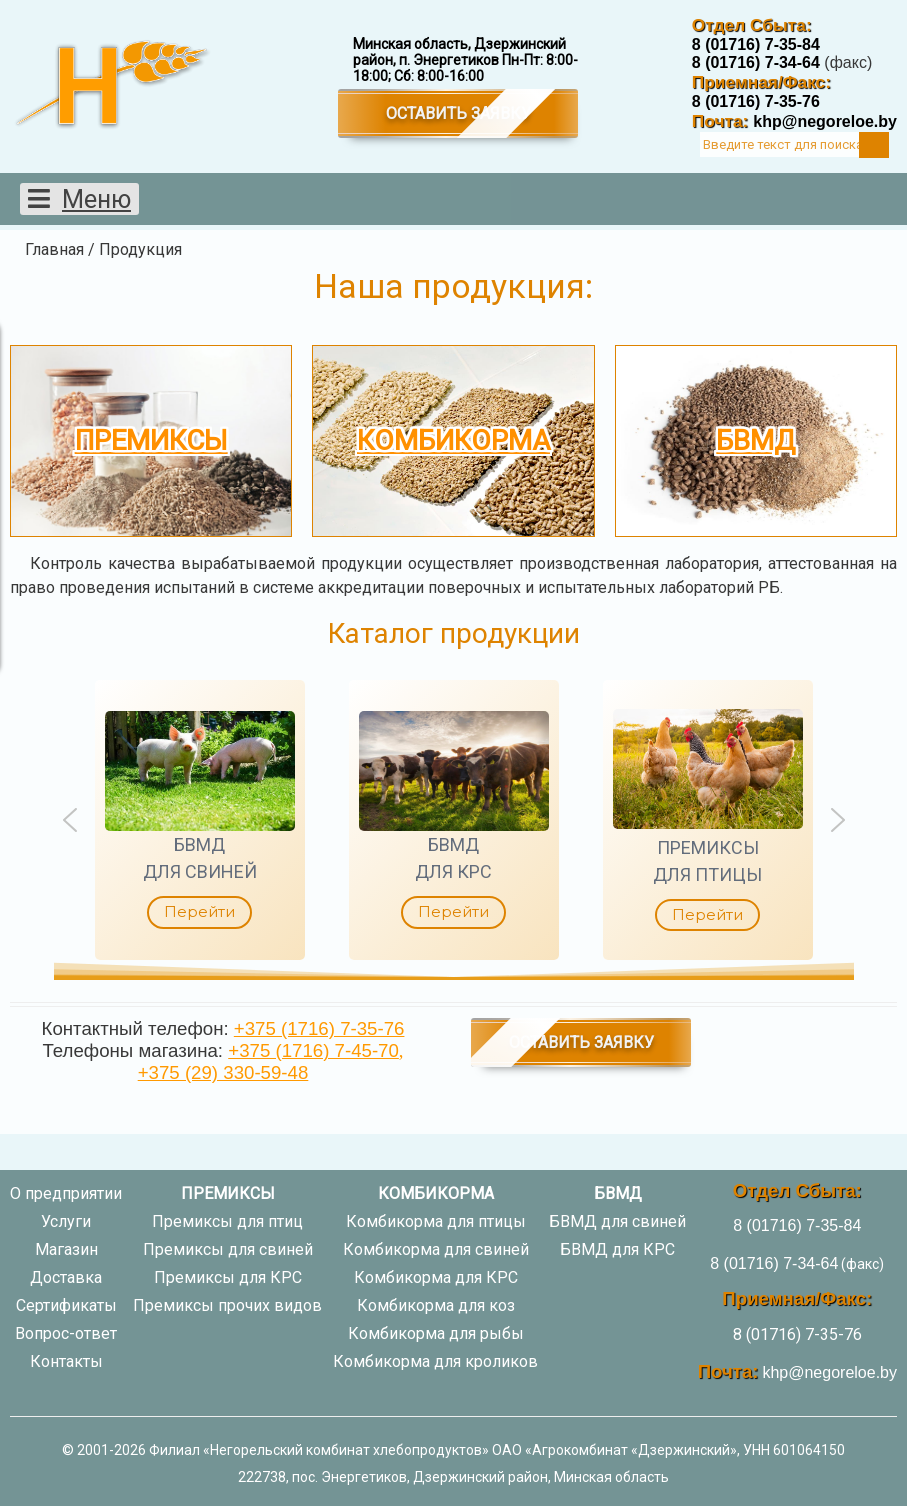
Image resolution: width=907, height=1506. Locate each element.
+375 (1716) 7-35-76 (319, 1028)
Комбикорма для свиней (436, 1249)
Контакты (66, 1361)
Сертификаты (66, 1305)
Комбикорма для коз (436, 1305)
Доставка (66, 1277)
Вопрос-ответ (66, 1333)
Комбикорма (453, 440)
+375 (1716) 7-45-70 (313, 1050)
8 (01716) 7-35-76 (756, 101)
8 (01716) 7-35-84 (756, 44)
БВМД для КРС (617, 1249)
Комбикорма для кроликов (435, 1361)
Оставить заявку (458, 113)
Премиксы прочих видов (227, 1305)
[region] (453, 820)
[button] (200, 820)
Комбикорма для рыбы (436, 1333)
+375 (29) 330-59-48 (223, 1072)
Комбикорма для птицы (436, 1221)
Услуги (66, 1221)
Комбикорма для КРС (436, 1277)
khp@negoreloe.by (825, 121)
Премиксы (151, 440)
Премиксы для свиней (228, 1249)
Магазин (66, 1249)
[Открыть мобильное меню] (79, 199)
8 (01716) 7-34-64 (756, 62)
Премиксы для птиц (227, 1221)
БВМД (755, 440)
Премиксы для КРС (228, 1277)
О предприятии (66, 1193)
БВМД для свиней (617, 1221)
